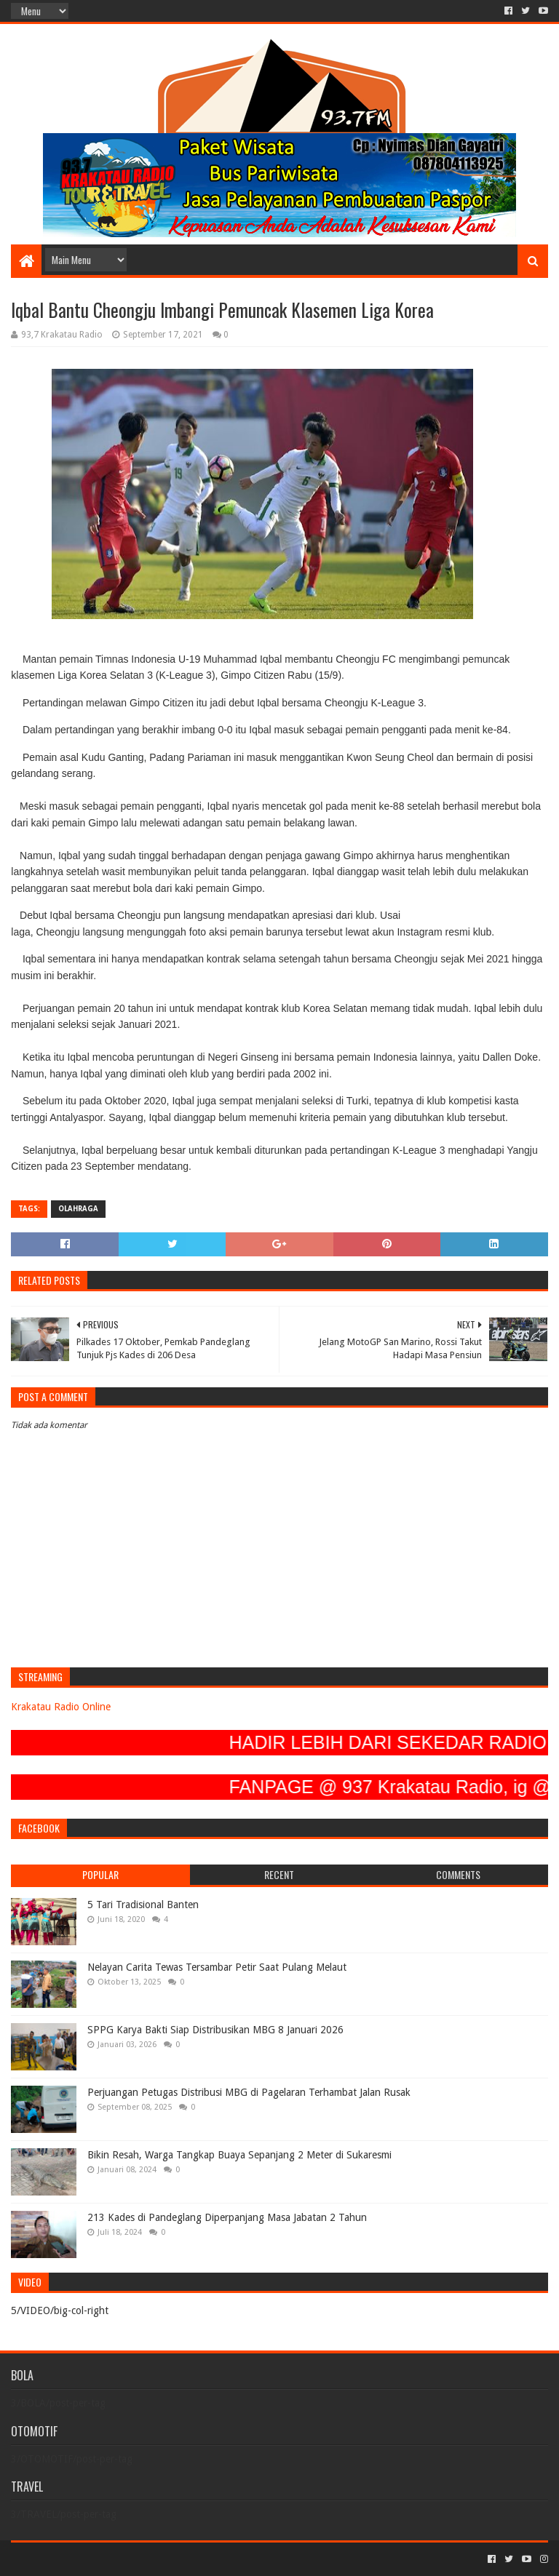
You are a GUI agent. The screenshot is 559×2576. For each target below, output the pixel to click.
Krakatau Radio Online (61, 1706)
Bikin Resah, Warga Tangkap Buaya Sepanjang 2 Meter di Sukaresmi (239, 2155)
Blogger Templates (175, 2558)
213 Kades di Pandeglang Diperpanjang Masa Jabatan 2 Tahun (227, 2217)
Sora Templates (91, 2558)
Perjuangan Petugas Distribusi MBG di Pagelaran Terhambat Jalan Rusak (249, 2092)
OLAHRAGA (78, 1209)
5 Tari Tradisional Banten (143, 1904)
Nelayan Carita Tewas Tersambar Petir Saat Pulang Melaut (216, 1967)
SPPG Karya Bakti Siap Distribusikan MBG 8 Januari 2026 (215, 2029)
